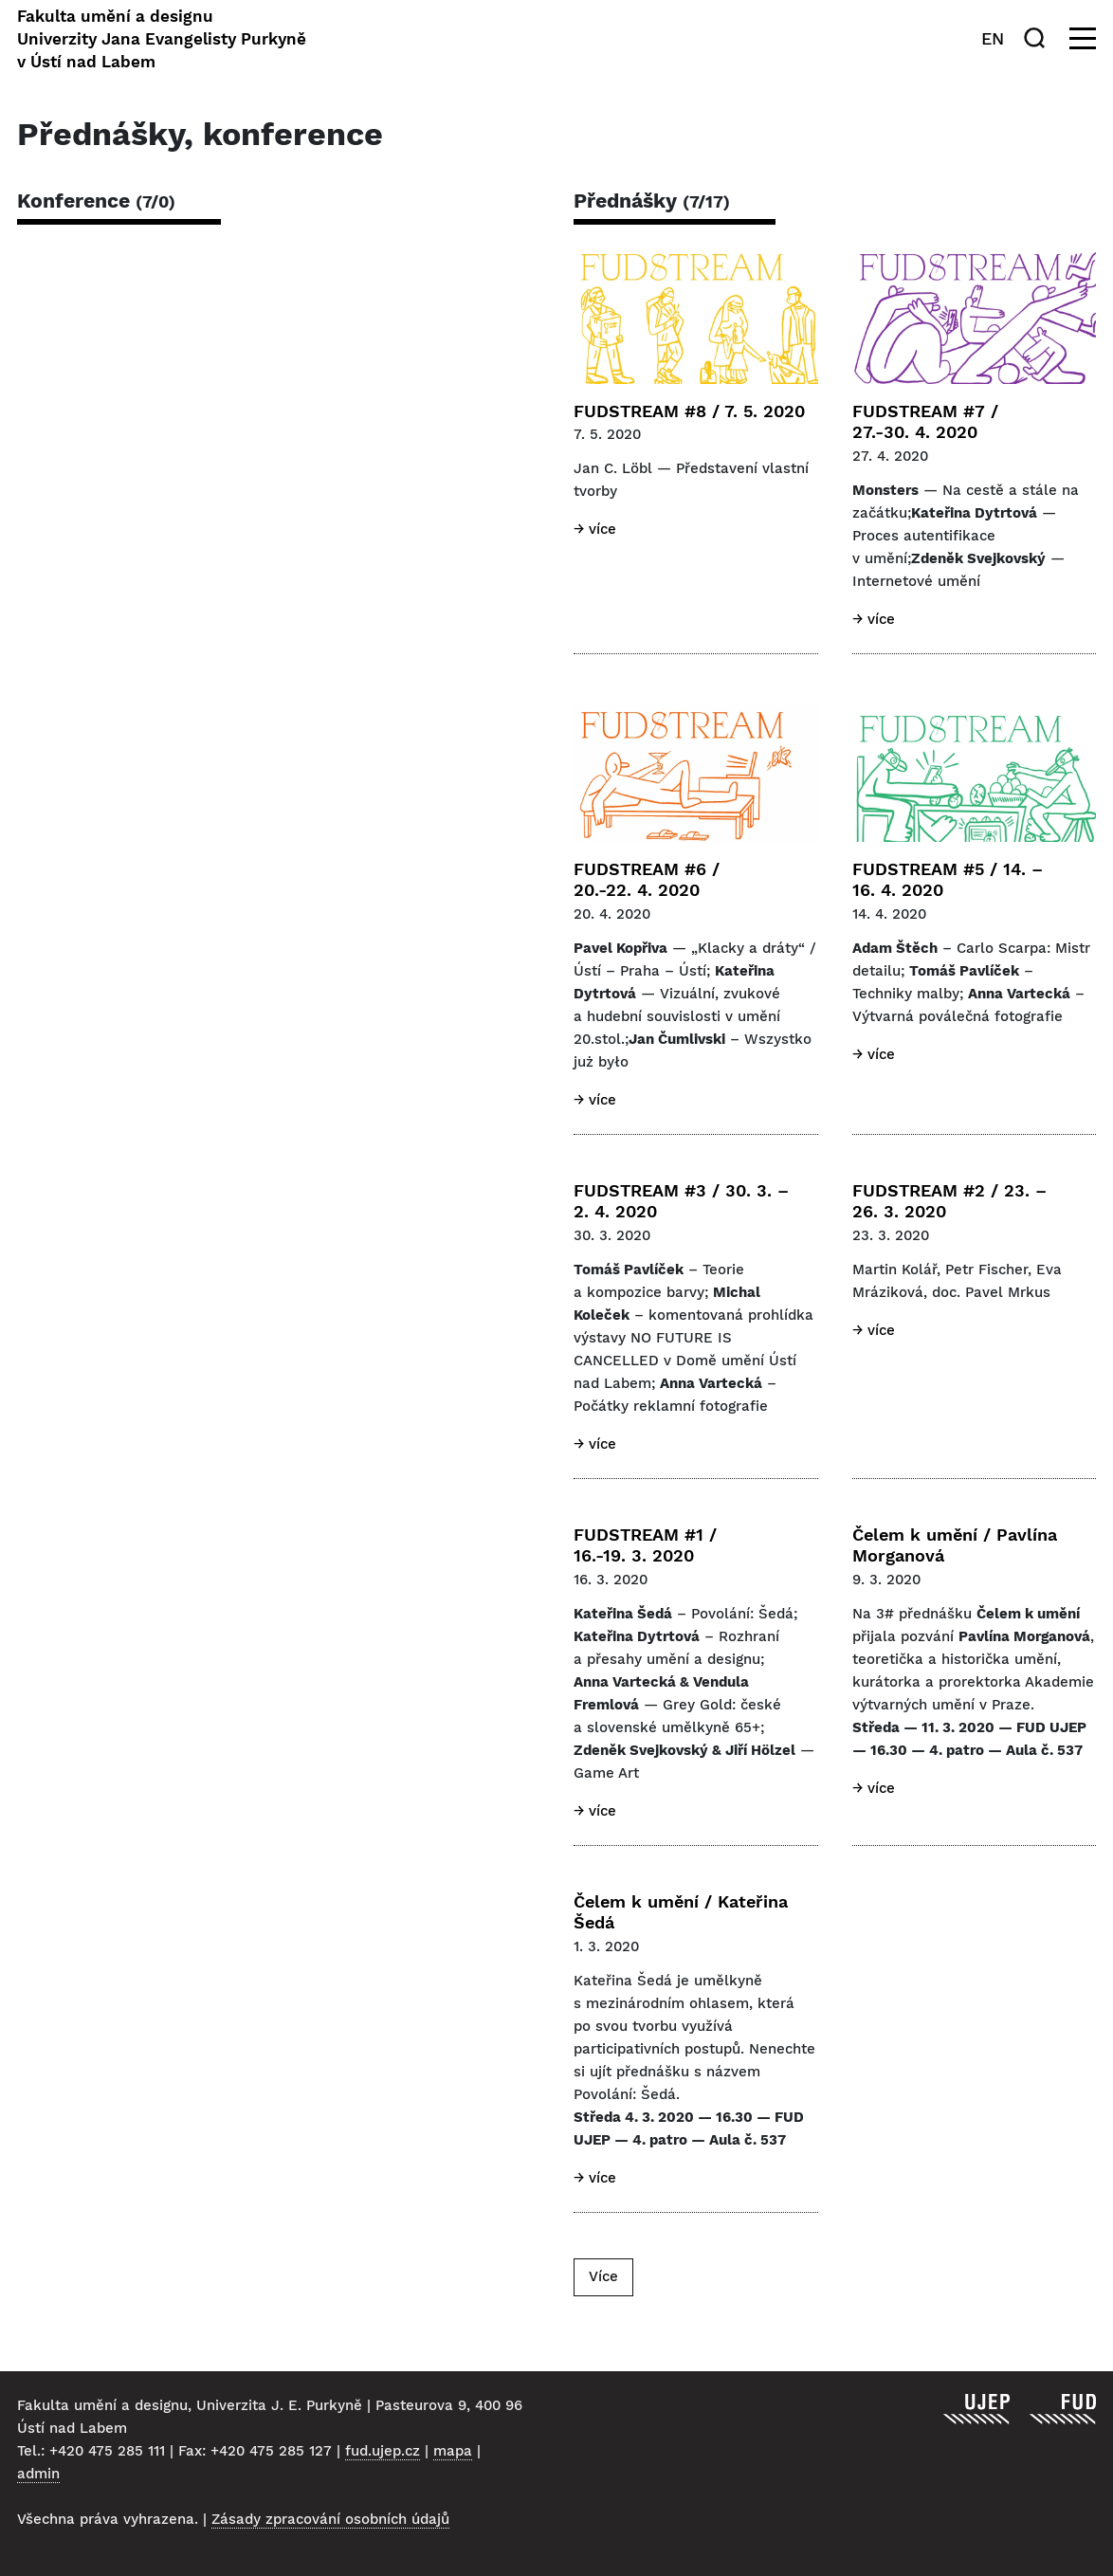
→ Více (595, 529)
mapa (452, 2450)
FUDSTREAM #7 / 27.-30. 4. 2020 (925, 422)
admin (38, 2473)
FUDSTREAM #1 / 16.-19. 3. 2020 (645, 1545)
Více (603, 2276)
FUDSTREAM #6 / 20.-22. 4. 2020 (647, 880)
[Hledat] (1038, 37)
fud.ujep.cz (382, 2450)
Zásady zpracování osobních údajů (330, 2519)
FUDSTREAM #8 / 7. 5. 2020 (689, 411)
